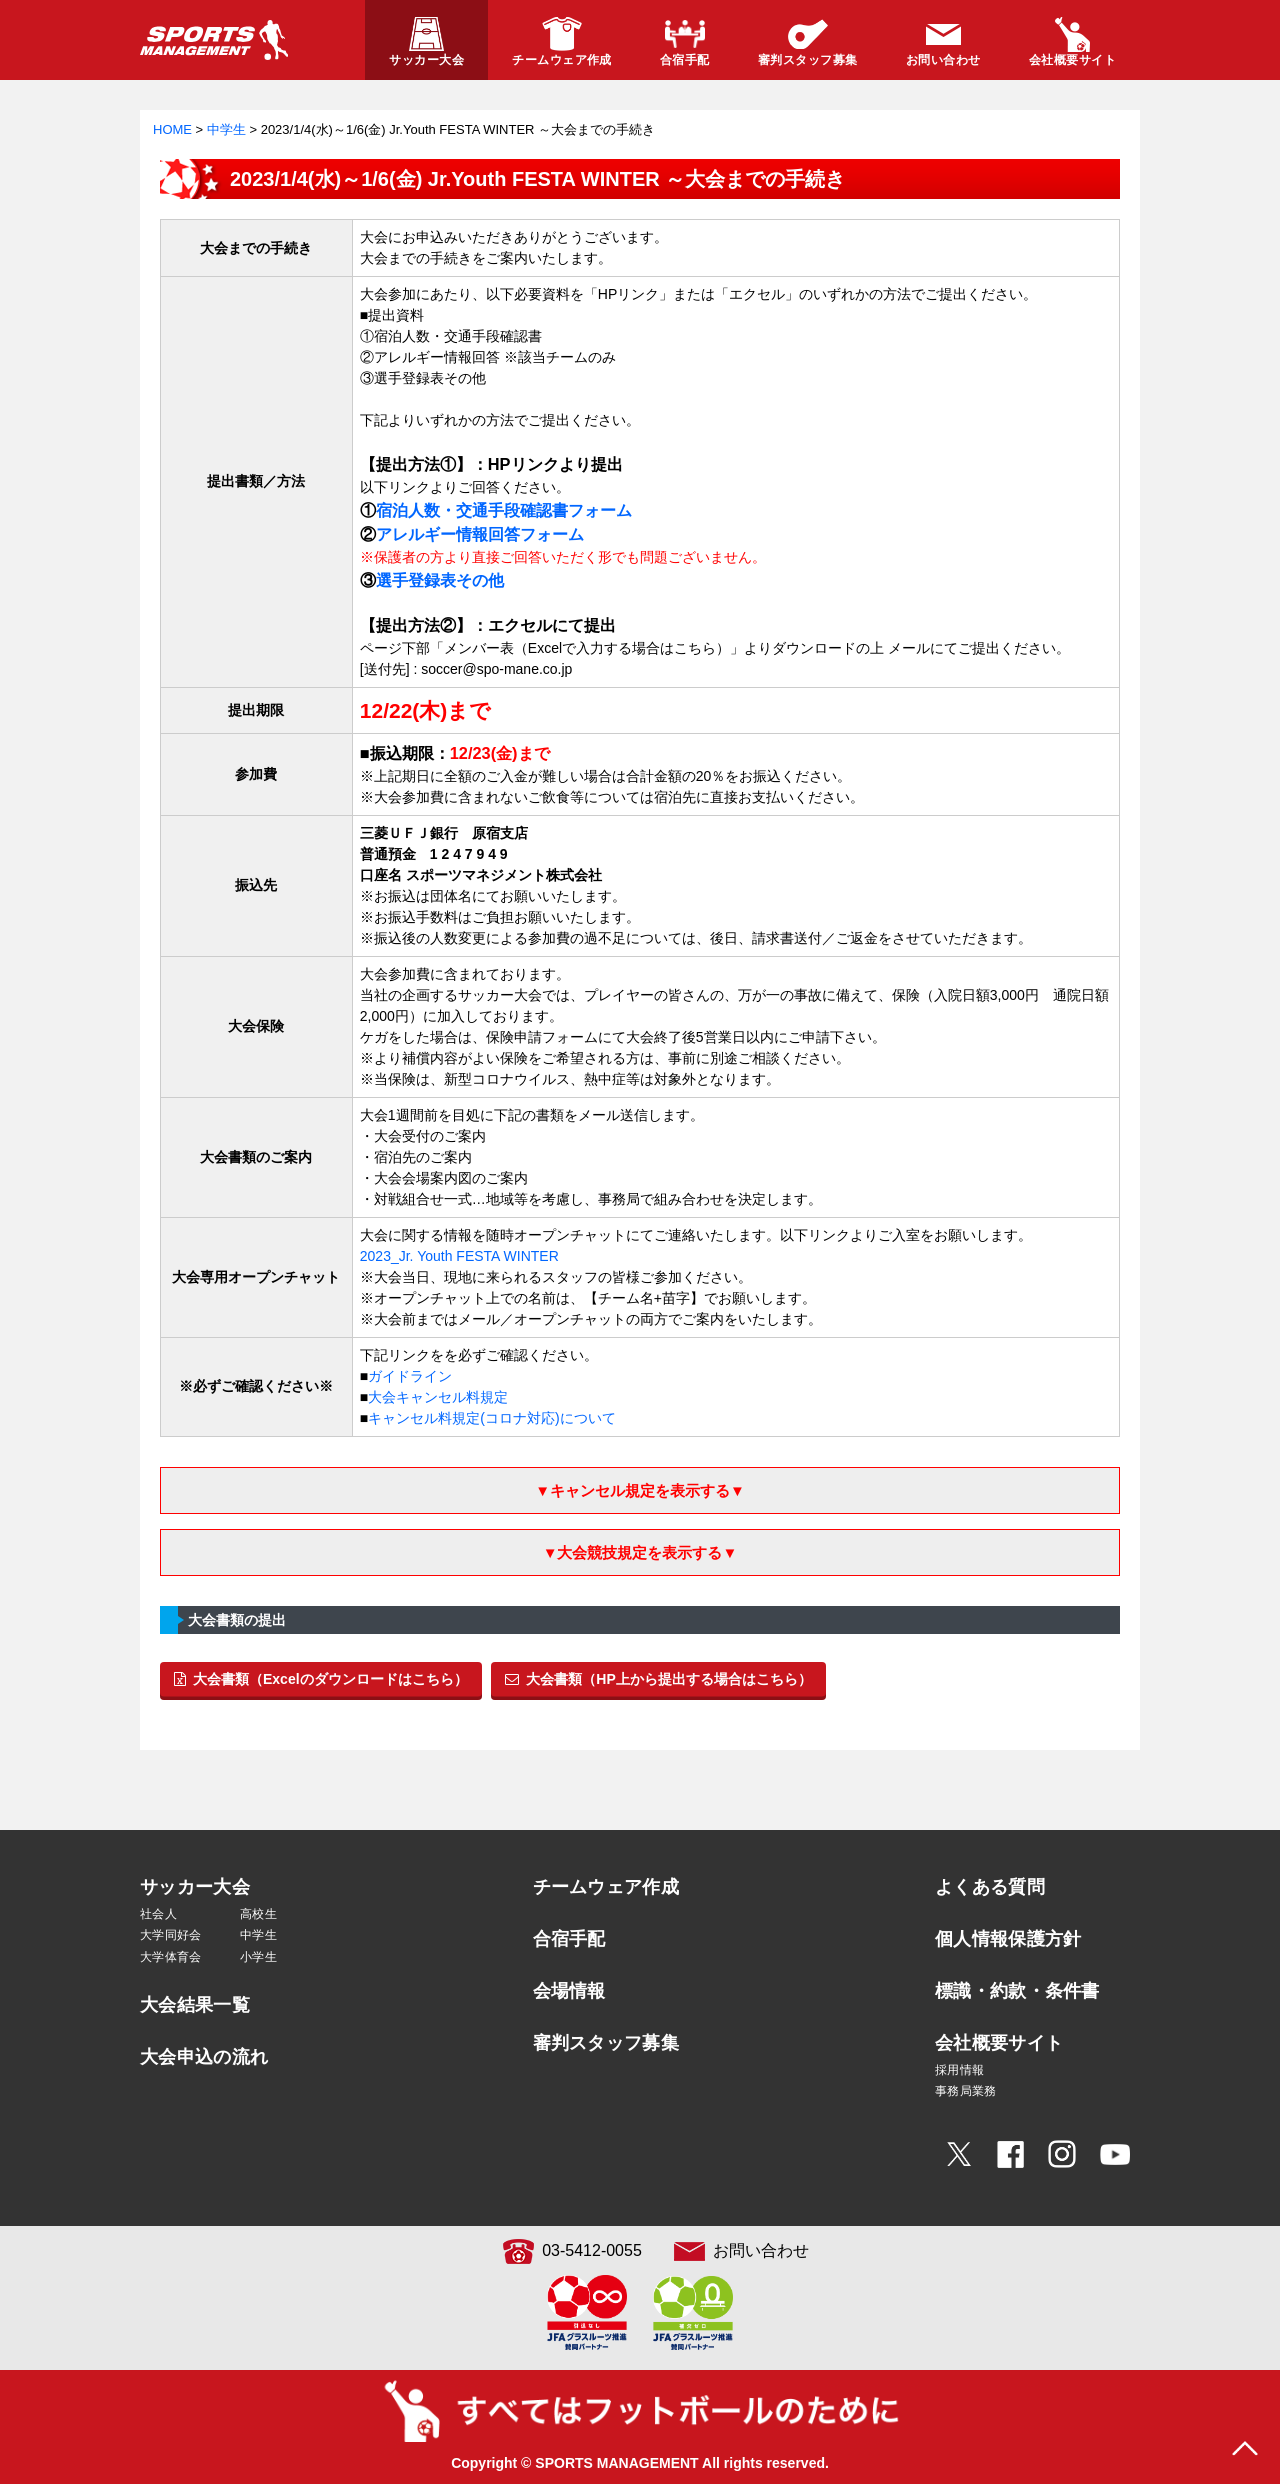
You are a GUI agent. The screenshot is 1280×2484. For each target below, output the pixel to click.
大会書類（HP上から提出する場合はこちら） (658, 1679)
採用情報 (959, 2070)
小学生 (258, 1957)
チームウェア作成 (606, 1887)
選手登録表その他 (440, 580)
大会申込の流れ (204, 2057)
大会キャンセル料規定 (438, 1397)
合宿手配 (569, 1939)
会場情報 (569, 1991)
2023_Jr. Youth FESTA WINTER (459, 1256)
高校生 (258, 1914)
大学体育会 (171, 1957)
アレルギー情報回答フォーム (480, 534)
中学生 (258, 1935)
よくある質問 (990, 1887)
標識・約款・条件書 (1017, 1991)
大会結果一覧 (195, 2005)
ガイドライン (410, 1376)
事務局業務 (966, 2091)
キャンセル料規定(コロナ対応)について (491, 1418)
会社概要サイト (999, 2043)
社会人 (158, 1914)
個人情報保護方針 (1008, 1939)
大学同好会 (171, 1935)
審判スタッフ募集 (606, 2043)
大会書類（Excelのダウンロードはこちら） (321, 1679)
